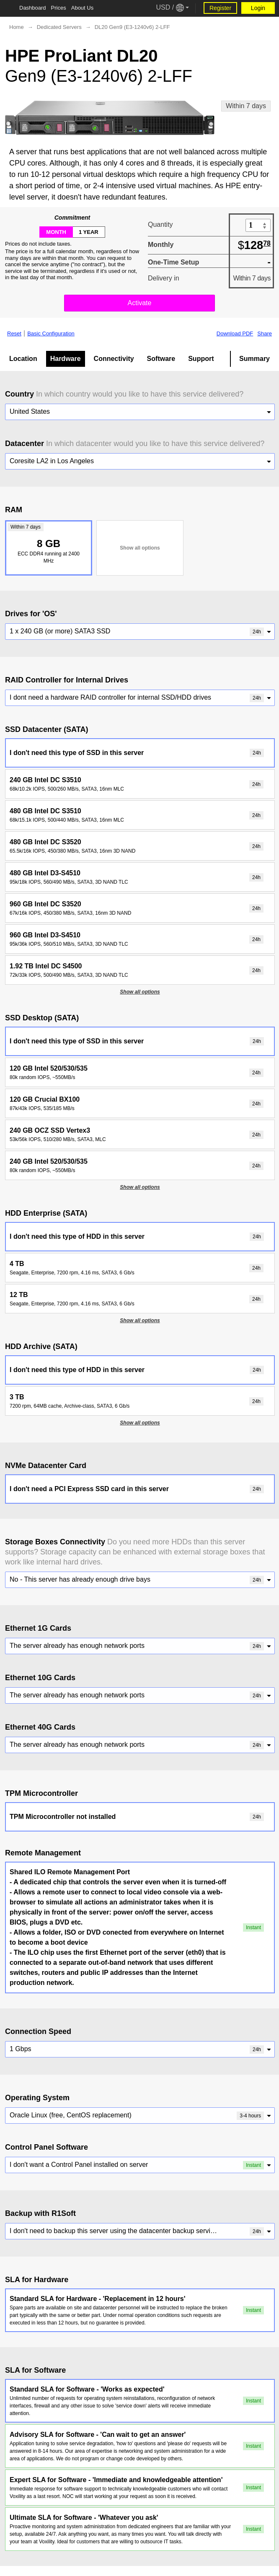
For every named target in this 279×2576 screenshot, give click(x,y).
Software (161, 358)
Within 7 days (246, 105)
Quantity (160, 224)
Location (23, 358)
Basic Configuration (51, 334)
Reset (14, 334)
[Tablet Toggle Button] (8, 8)
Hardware (65, 358)
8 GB (47, 543)
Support (201, 358)
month (56, 232)
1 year (88, 232)
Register (220, 8)
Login (258, 8)
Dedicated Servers (59, 27)
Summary (254, 358)
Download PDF (235, 334)
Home (16, 27)
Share (264, 334)
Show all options (140, 548)
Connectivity (114, 358)
